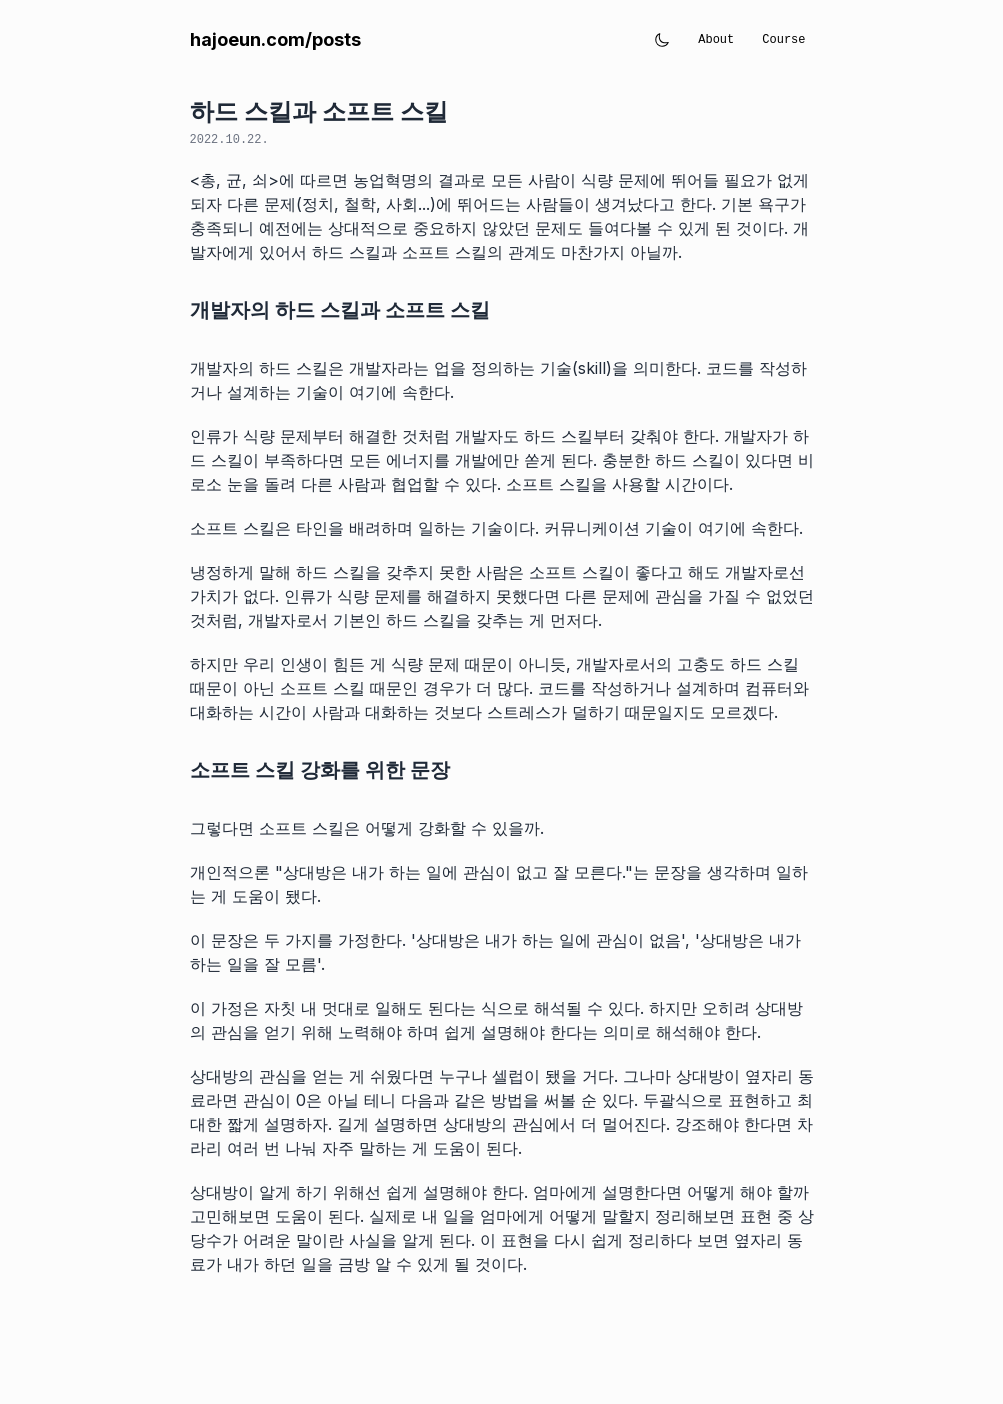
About (716, 40)
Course (783, 40)
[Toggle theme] (662, 40)
